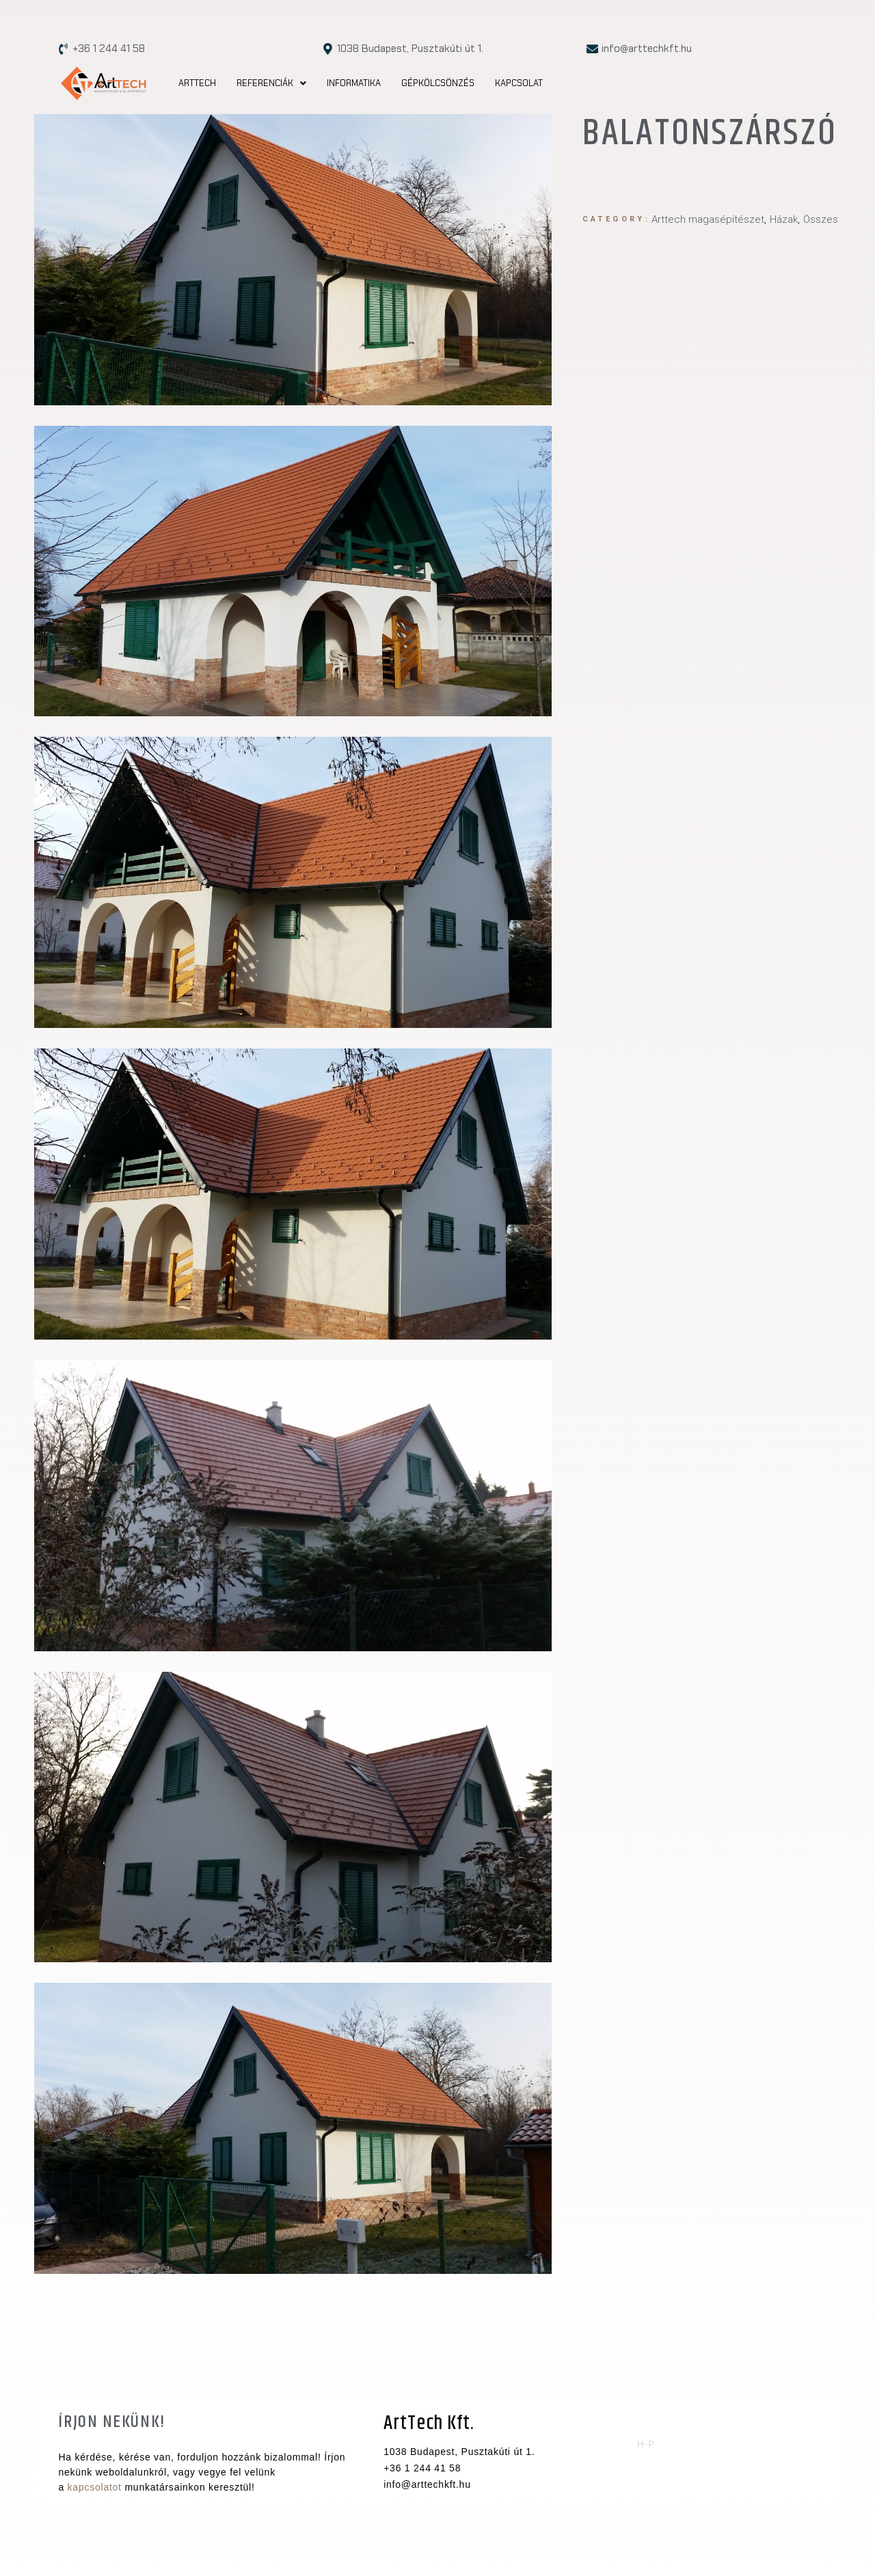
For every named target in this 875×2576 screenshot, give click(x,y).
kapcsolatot (95, 2487)
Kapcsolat (519, 83)
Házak (784, 219)
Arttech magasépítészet (707, 219)
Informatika (354, 83)
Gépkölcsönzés (437, 83)
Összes (820, 219)
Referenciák (271, 83)
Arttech (197, 83)
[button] (271, 83)
